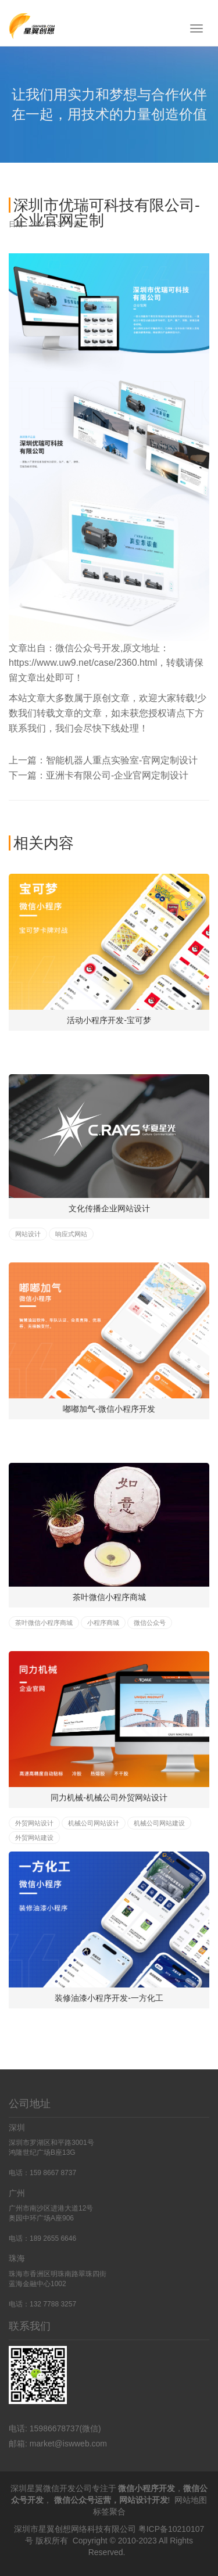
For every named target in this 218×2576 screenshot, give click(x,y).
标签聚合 (109, 2511)
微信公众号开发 (87, 648)
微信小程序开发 (146, 2488)
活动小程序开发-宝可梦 (109, 1020)
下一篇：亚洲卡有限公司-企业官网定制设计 (98, 775)
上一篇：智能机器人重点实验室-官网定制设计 (103, 760)
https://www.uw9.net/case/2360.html (83, 663)
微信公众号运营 (82, 2500)
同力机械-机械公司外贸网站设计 (109, 1797)
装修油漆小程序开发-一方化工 (109, 1998)
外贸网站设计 (34, 1823)
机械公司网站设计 (93, 1823)
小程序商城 (103, 1622)
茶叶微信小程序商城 (109, 1597)
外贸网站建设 (34, 1837)
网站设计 (28, 1233)
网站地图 (190, 2500)
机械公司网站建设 (159, 1823)
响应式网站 (71, 1233)
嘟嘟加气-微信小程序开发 (109, 1408)
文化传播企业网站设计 (109, 1208)
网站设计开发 (143, 2500)
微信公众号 (150, 1622)
